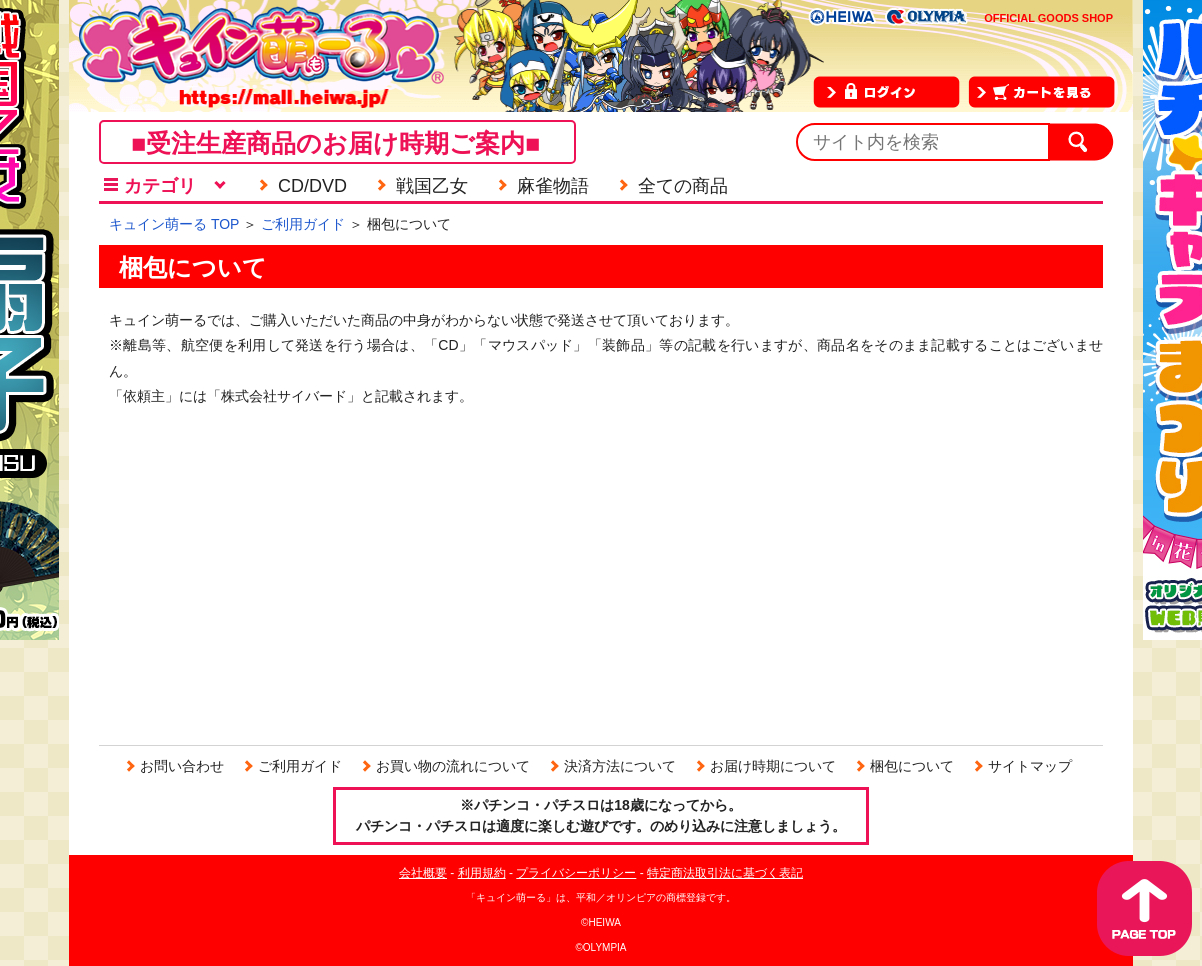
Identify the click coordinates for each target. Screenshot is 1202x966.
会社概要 (423, 873)
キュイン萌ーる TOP (174, 224)
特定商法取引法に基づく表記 (725, 873)
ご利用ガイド (303, 224)
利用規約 (482, 873)
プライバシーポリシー (576, 873)
